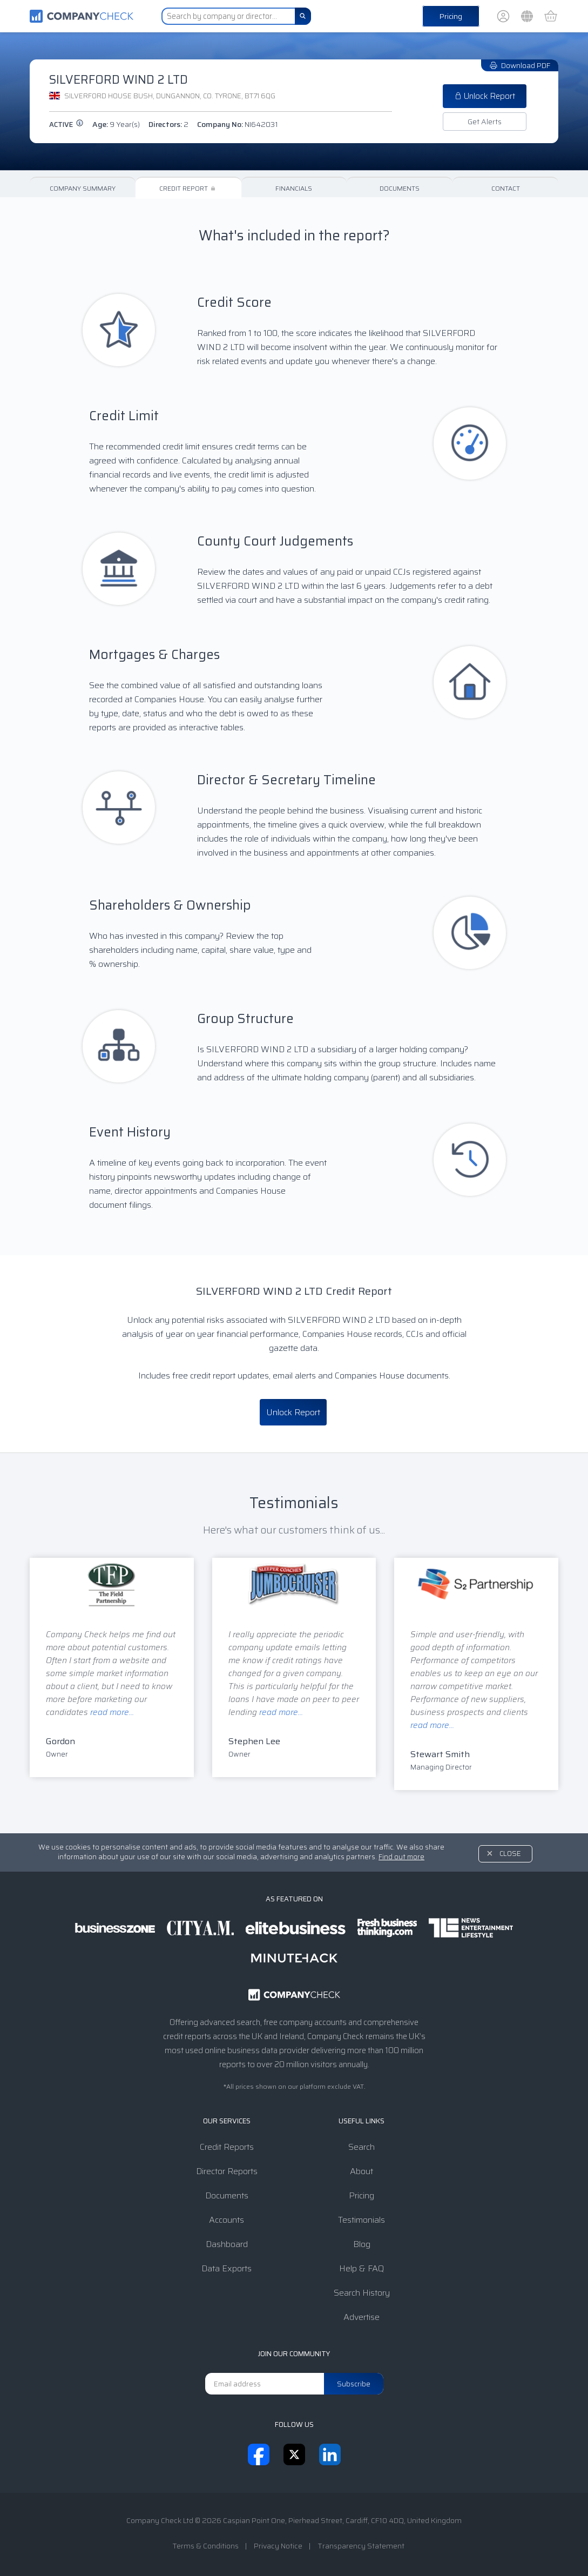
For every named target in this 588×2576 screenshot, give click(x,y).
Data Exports (226, 2268)
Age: (116, 124)
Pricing (451, 16)
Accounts (226, 2220)
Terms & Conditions (205, 2546)
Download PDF (519, 65)
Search (361, 2147)
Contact (505, 188)
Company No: (237, 124)
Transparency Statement (360, 2546)
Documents (400, 188)
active (66, 124)
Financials (293, 188)
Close (510, 1853)
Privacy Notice (278, 2546)
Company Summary (83, 188)
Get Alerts (485, 121)
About (361, 2171)
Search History (362, 2292)
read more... (112, 1712)
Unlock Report (484, 96)
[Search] (303, 16)
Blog (361, 2244)
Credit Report (188, 188)
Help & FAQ (361, 2268)
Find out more (401, 1856)
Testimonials (361, 2220)
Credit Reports (227, 2147)
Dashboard (227, 2244)
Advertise (361, 2317)
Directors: (168, 124)
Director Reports (227, 2171)
